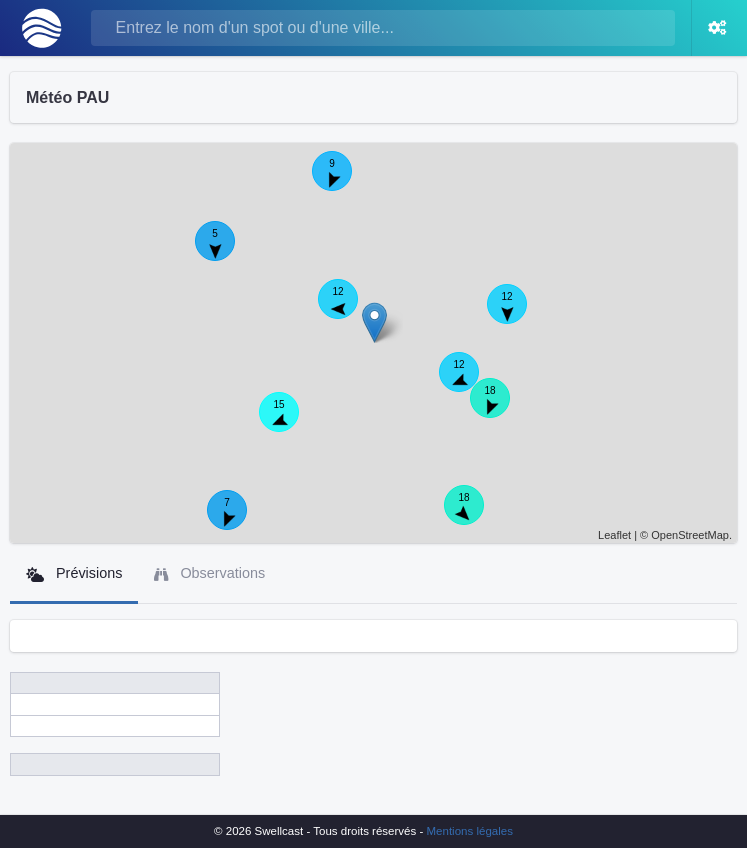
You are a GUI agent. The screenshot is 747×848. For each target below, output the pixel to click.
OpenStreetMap (690, 535)
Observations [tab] (209, 573)
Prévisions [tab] (74, 573)
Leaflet (614, 535)
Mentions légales (470, 831)
